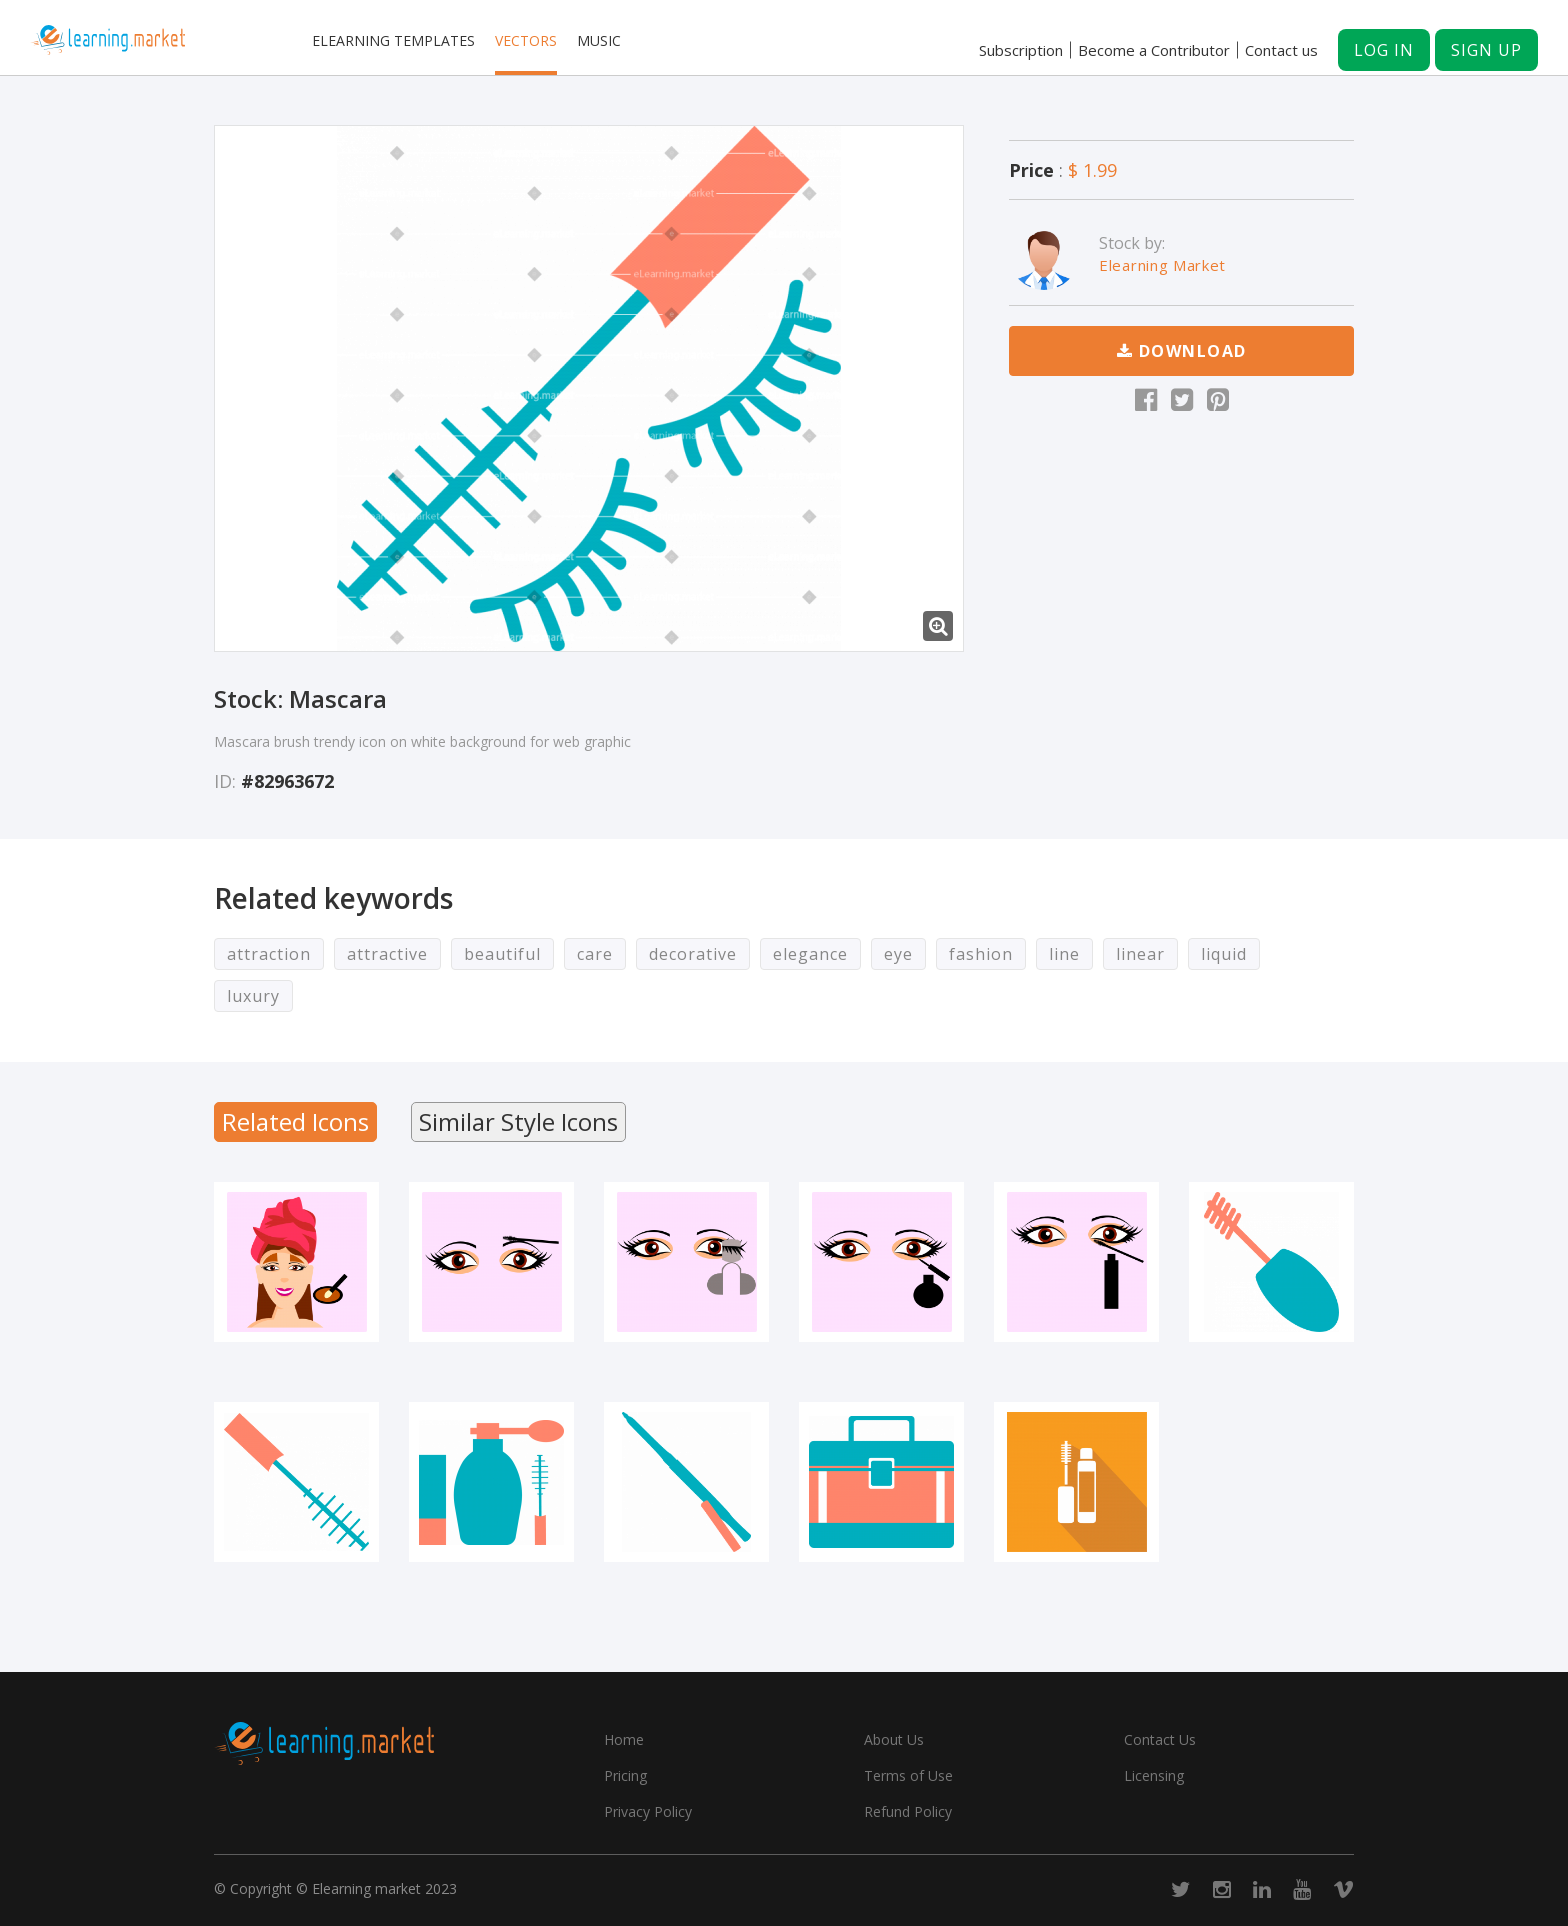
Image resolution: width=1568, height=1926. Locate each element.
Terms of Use (908, 1775)
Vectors (526, 40)
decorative (693, 954)
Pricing (625, 1775)
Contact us (1281, 50)
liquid (1224, 954)
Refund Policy (908, 1811)
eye (898, 954)
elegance (810, 954)
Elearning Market (1162, 265)
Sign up (1486, 50)
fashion (981, 954)
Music (599, 40)
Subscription (1021, 50)
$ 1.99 (1092, 170)
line (1064, 954)
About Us (894, 1739)
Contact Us (1160, 1739)
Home (624, 1739)
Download (1182, 351)
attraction (269, 954)
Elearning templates (393, 40)
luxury (253, 996)
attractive (387, 954)
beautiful (502, 954)
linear (1140, 954)
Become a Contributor (1154, 50)
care (595, 954)
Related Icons (295, 1121)
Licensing (1154, 1775)
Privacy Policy (648, 1811)
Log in (1384, 50)
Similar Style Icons (518, 1121)
